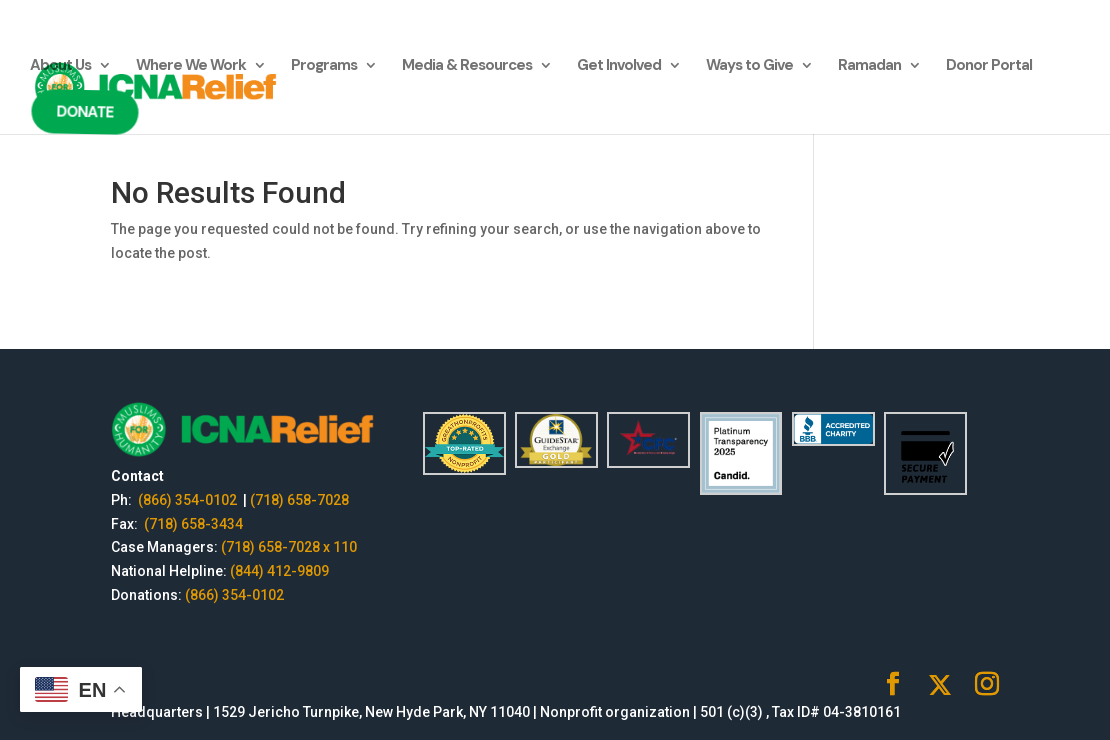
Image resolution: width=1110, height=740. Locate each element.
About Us (60, 66)
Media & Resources (467, 66)
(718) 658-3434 (193, 524)
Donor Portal (989, 66)
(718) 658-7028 (299, 500)
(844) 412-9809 (279, 571)
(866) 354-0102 (189, 500)
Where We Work (191, 66)
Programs (324, 66)
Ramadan (869, 66)
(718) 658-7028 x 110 (289, 547)
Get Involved (619, 66)
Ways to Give (749, 66)
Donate (82, 112)
